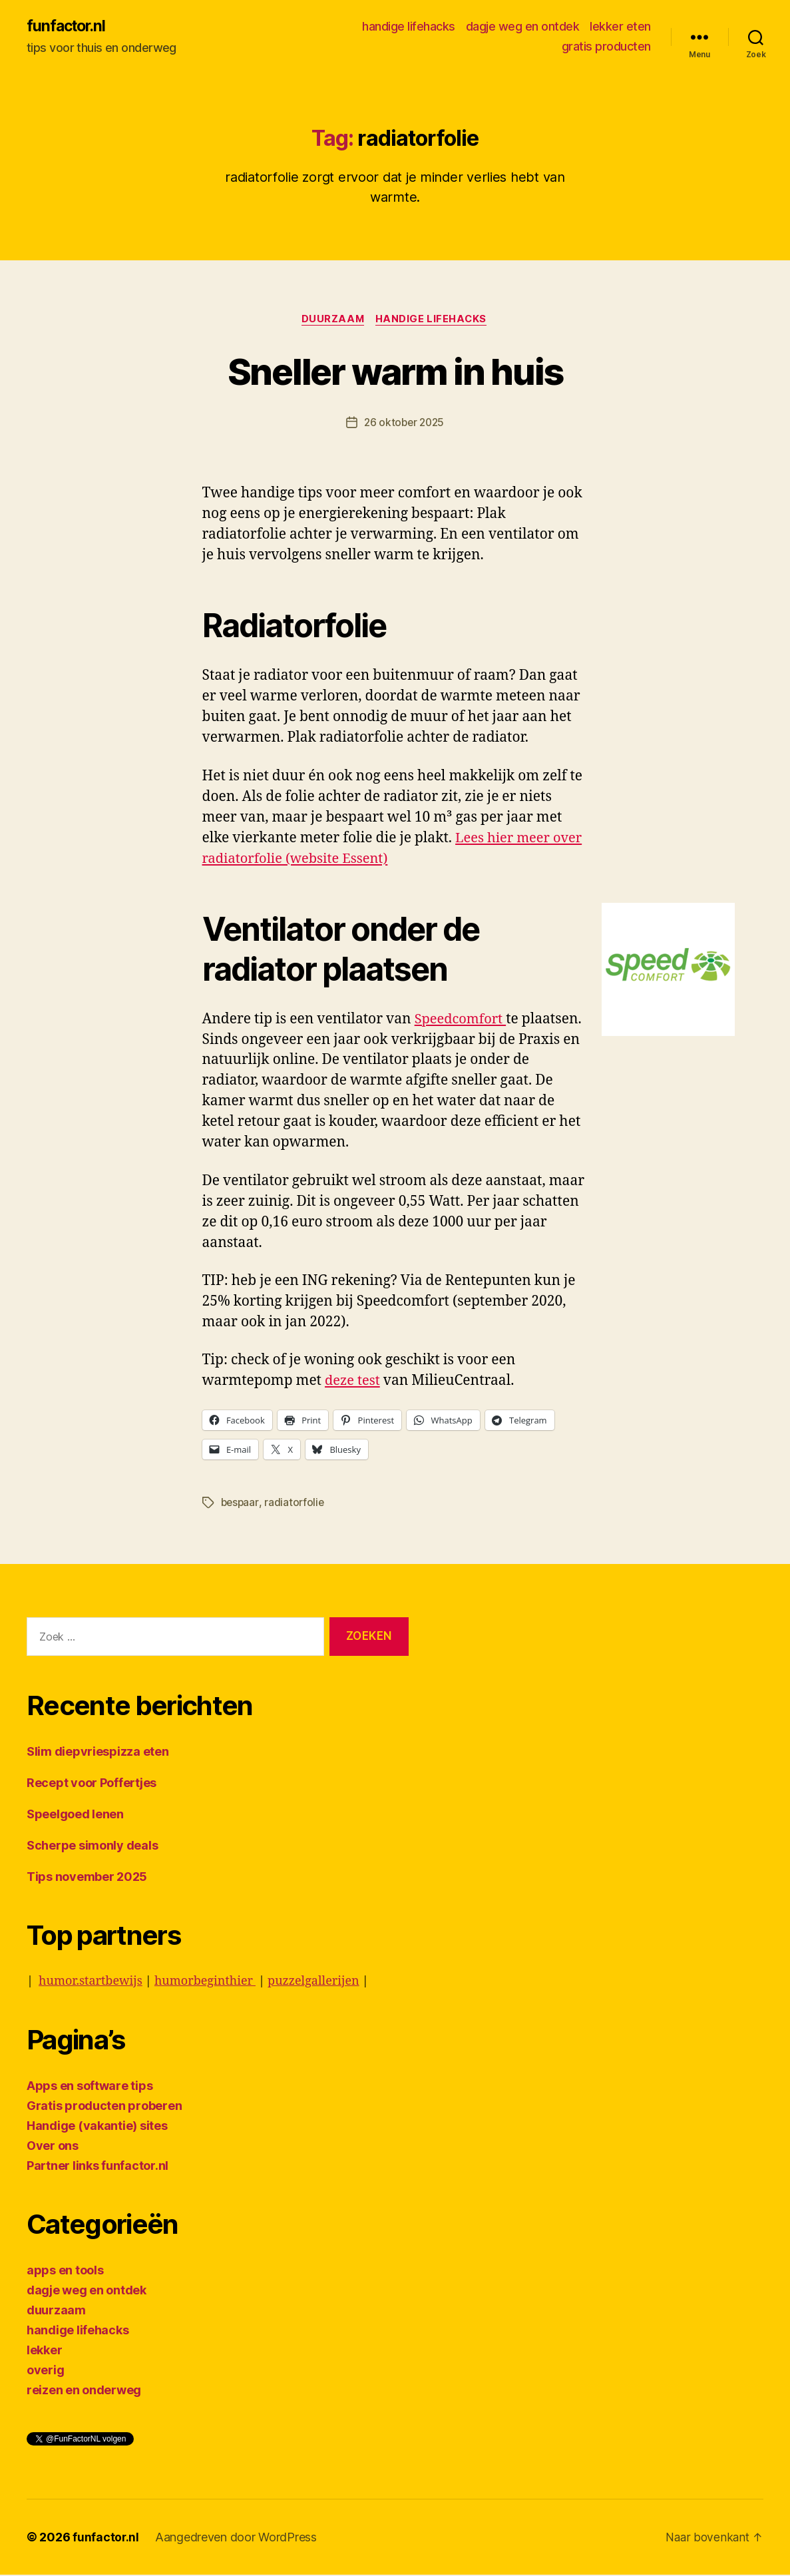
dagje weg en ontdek (523, 27)
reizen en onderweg (84, 2391)
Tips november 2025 (87, 1878)
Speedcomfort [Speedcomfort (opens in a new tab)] (462, 1020)
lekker (44, 2351)
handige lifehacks (408, 27)
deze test (354, 1383)
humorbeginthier (205, 1982)
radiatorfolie (296, 1504)
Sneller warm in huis (395, 371)
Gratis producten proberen (104, 2107)
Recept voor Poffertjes (91, 1784)
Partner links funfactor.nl (97, 2167)
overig (45, 2371)
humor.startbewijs (90, 1982)
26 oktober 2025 (404, 424)
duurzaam (332, 320)
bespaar (240, 1504)
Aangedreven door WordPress (236, 2538)
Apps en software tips (89, 2087)
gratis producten (606, 47)
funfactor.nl (68, 27)
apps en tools (65, 2271)
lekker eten (620, 27)
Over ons (53, 2147)
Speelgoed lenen (75, 1815)
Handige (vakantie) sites (97, 2127)
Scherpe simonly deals (92, 1847)
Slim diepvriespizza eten (98, 1753)
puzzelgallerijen (313, 1982)
